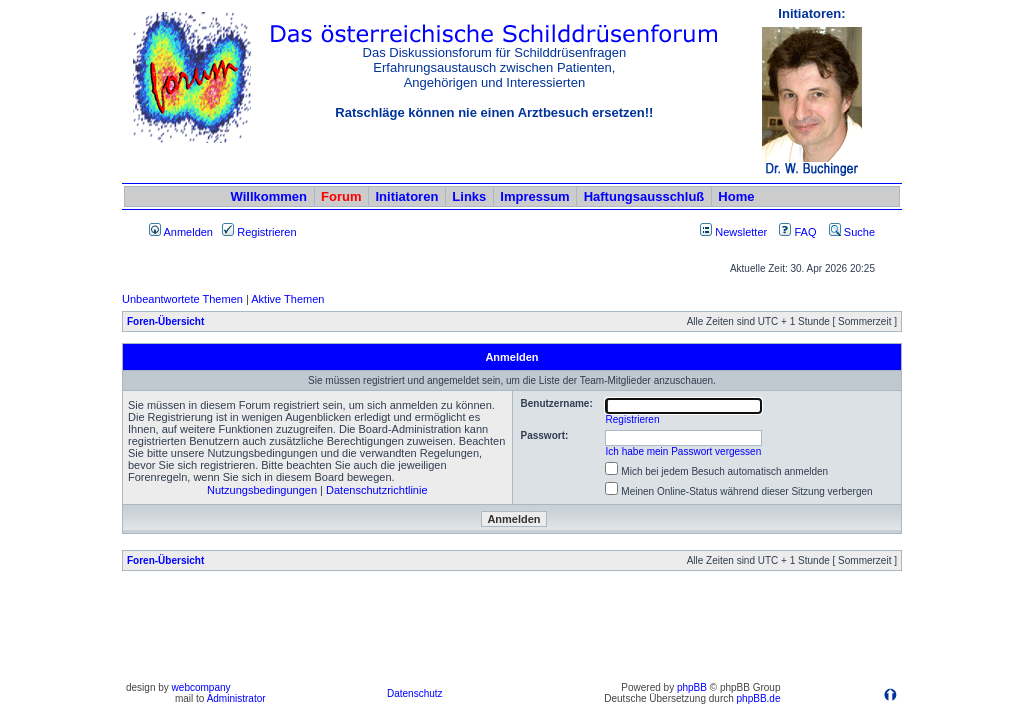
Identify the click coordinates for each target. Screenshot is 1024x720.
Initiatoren (406, 196)
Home (736, 196)
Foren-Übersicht (165, 321)
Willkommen (269, 196)
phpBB (692, 687)
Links (469, 196)
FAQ (797, 232)
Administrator (236, 698)
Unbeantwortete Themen (182, 299)
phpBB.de (759, 698)
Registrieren (259, 232)
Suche (852, 232)
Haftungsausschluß (644, 196)
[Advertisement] (512, 631)
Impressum (534, 196)
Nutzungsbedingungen (262, 490)
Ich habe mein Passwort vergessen (684, 451)
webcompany (201, 687)
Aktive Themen (287, 299)
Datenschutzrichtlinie (377, 490)
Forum (341, 196)
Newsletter (741, 232)
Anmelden (181, 232)
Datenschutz (415, 693)
